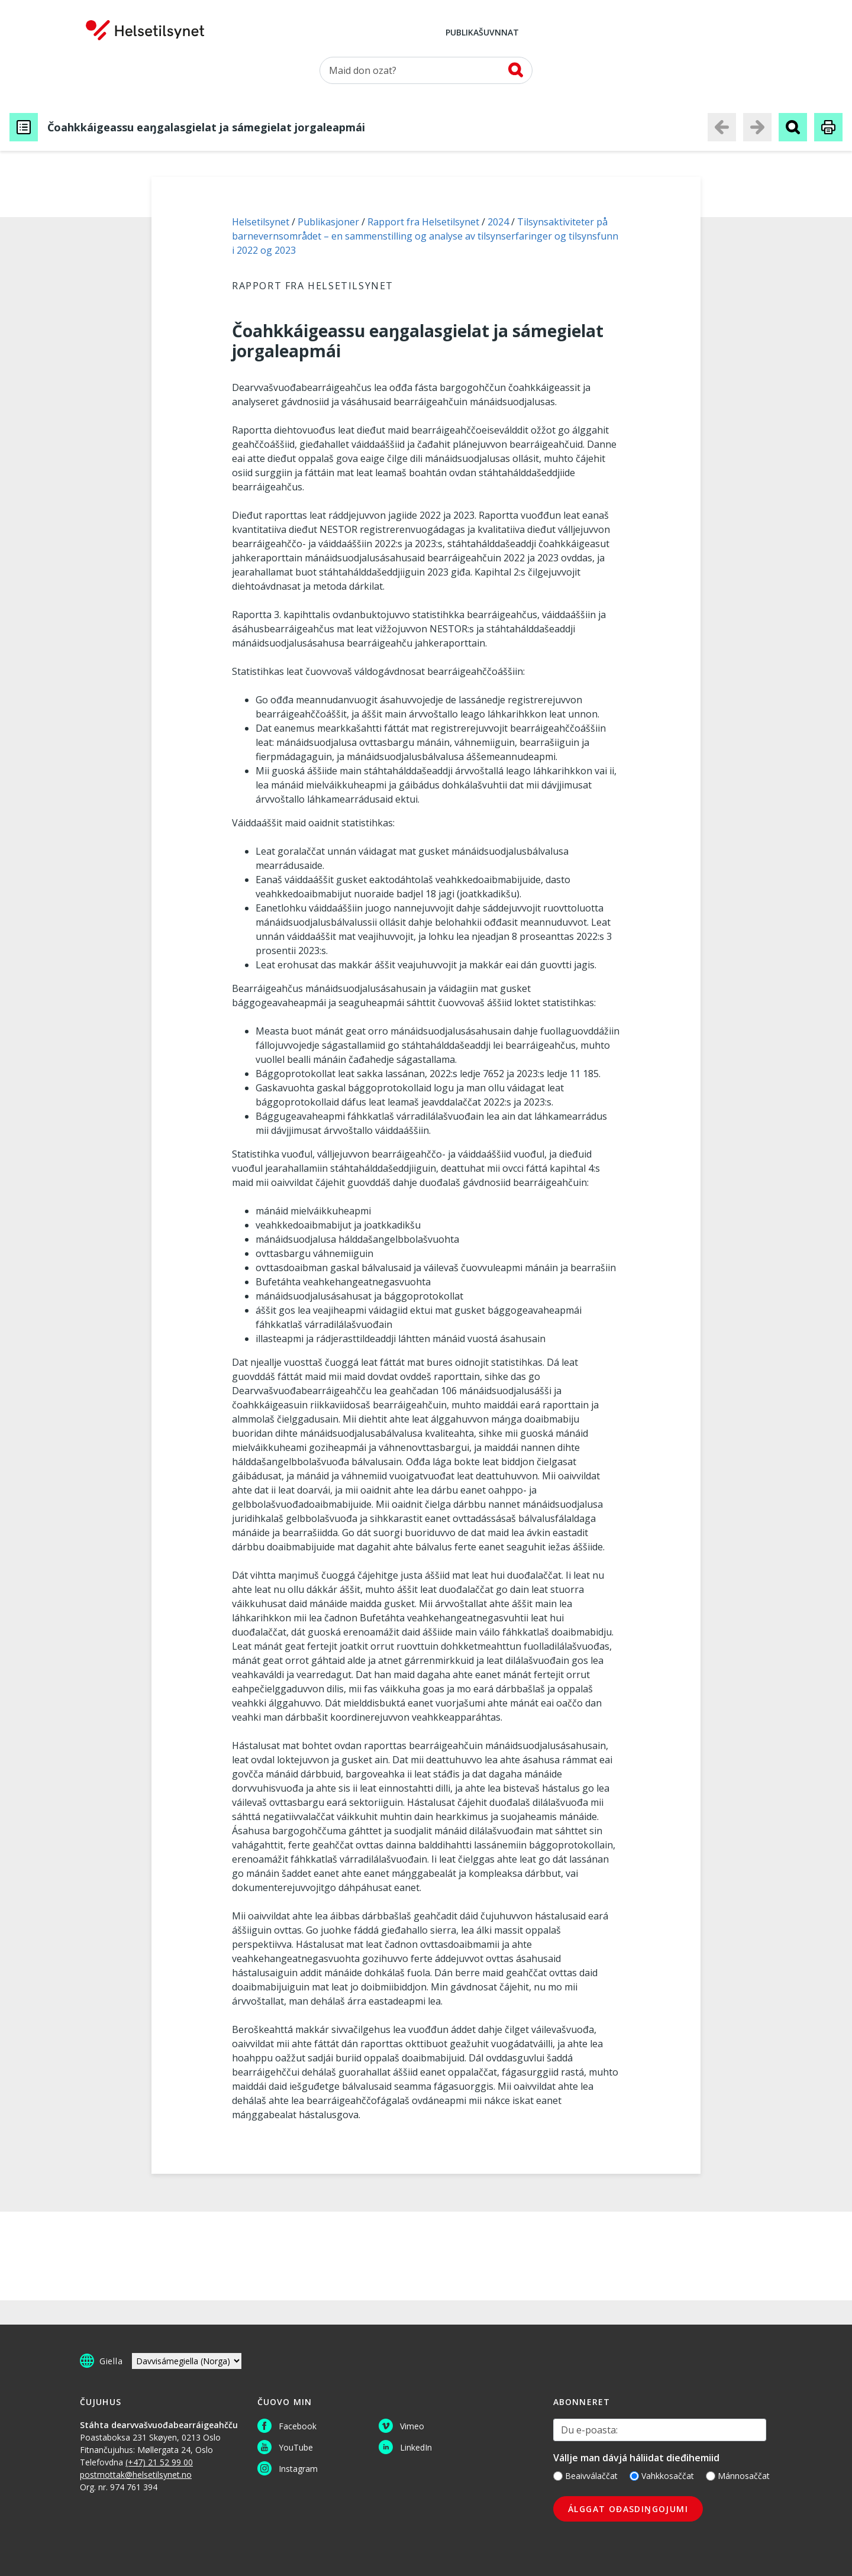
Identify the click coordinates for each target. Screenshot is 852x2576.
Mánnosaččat (738, 2475)
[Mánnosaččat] (710, 2476)
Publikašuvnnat (482, 33)
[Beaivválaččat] (558, 2476)
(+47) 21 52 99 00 (159, 2462)
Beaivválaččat (585, 2475)
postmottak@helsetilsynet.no (136, 2474)
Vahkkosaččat (662, 2475)
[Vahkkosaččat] (634, 2476)
